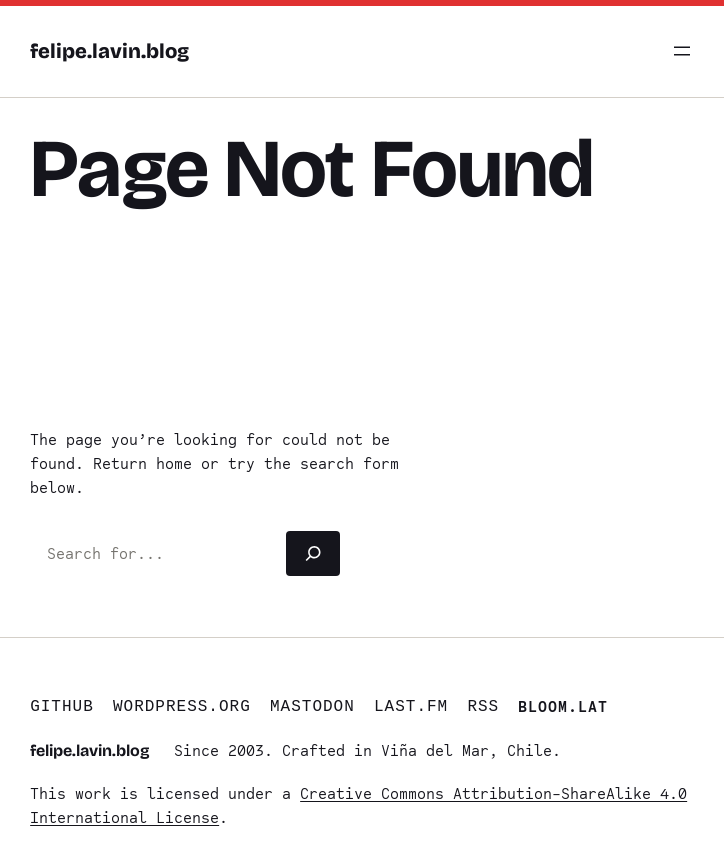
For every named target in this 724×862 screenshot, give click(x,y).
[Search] (313, 554)
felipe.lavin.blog (109, 51)
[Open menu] (682, 51)
